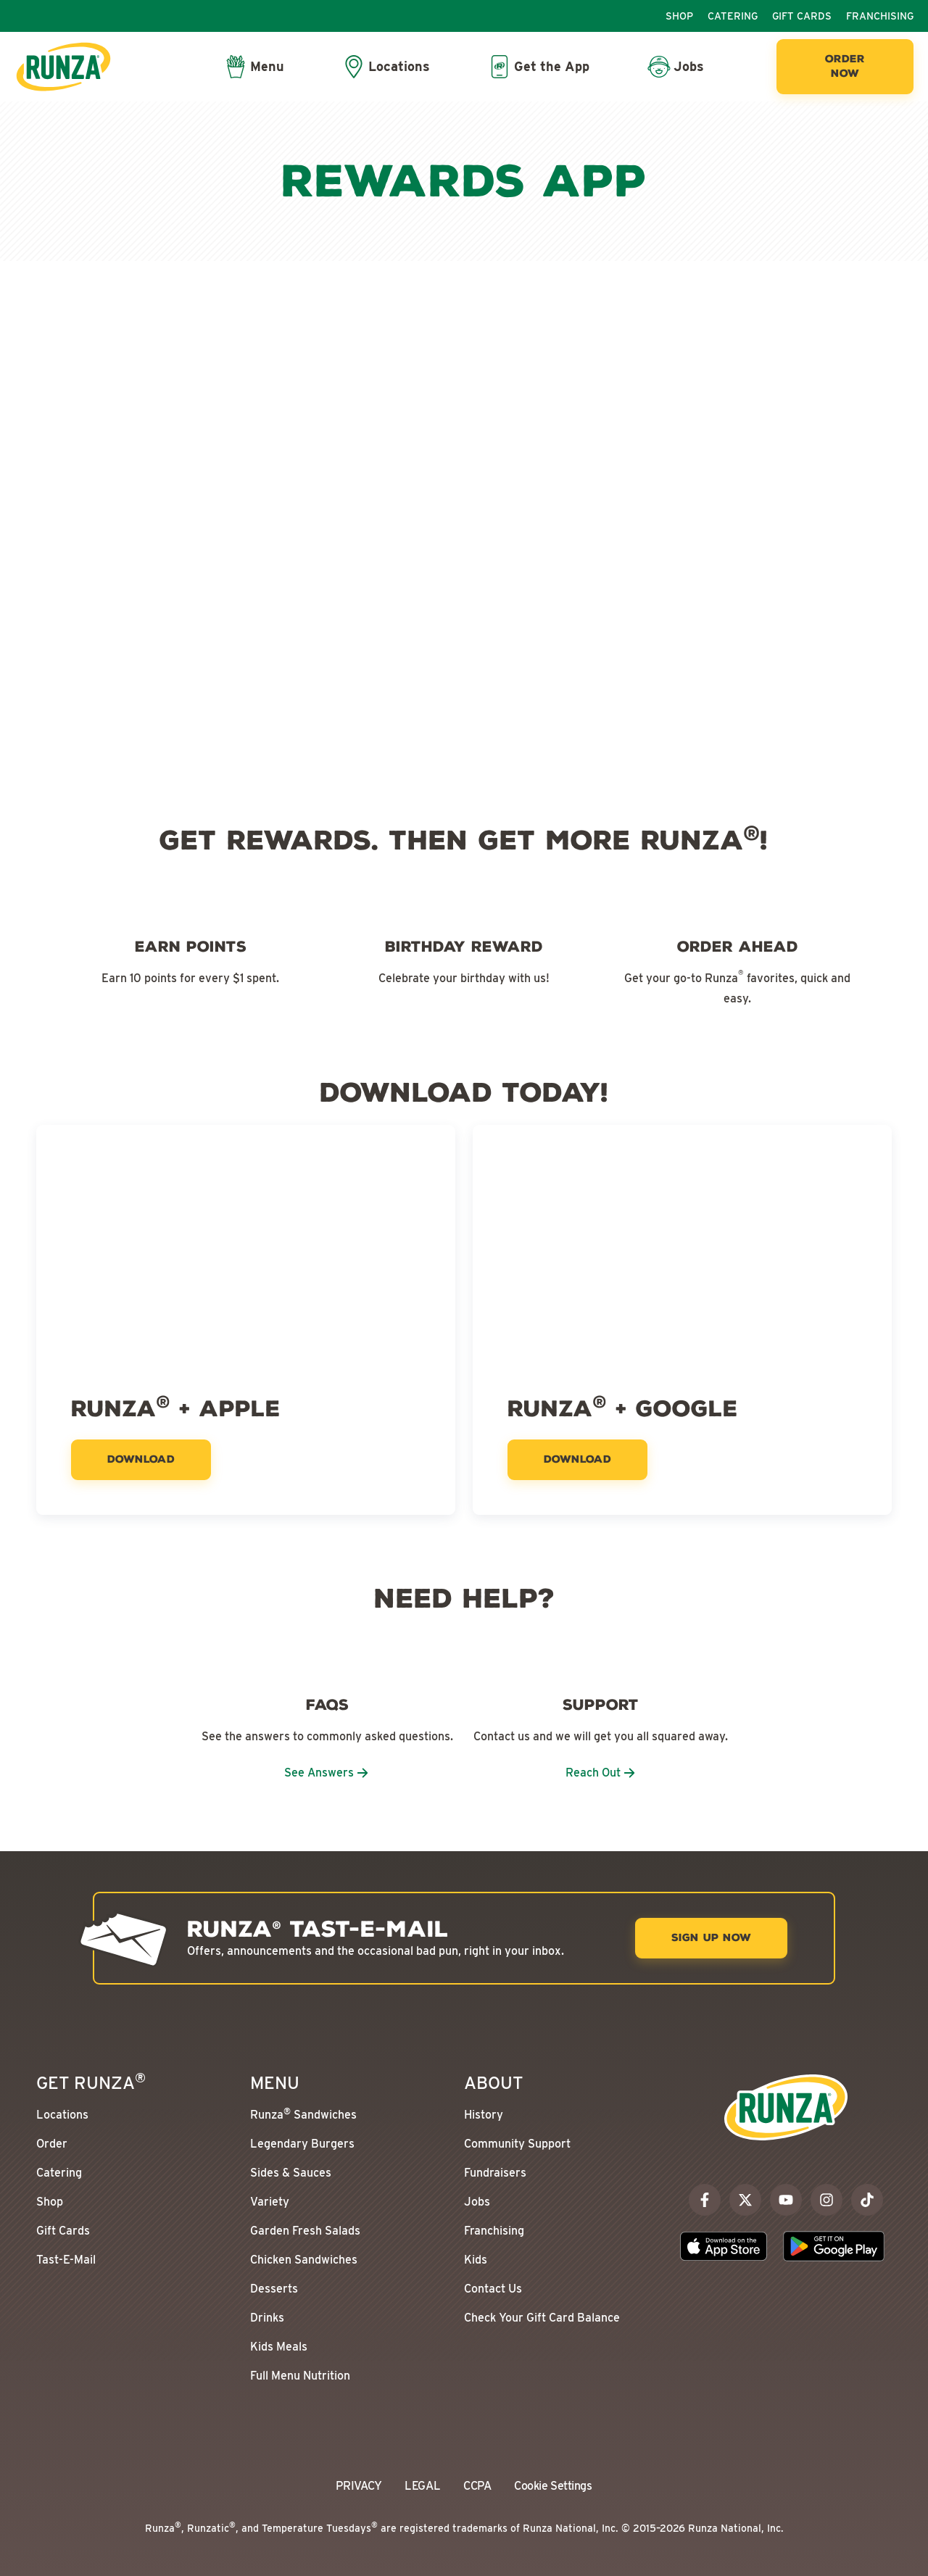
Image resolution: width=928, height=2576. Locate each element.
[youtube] (786, 2200)
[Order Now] (845, 66)
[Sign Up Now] (711, 1938)
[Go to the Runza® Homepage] (63, 67)
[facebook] (705, 2200)
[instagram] (826, 2200)
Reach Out (601, 1773)
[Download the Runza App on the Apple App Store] (723, 2246)
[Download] (141, 1459)
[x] (745, 2200)
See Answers (327, 1773)
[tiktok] (867, 2200)
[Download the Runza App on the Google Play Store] (834, 2246)
